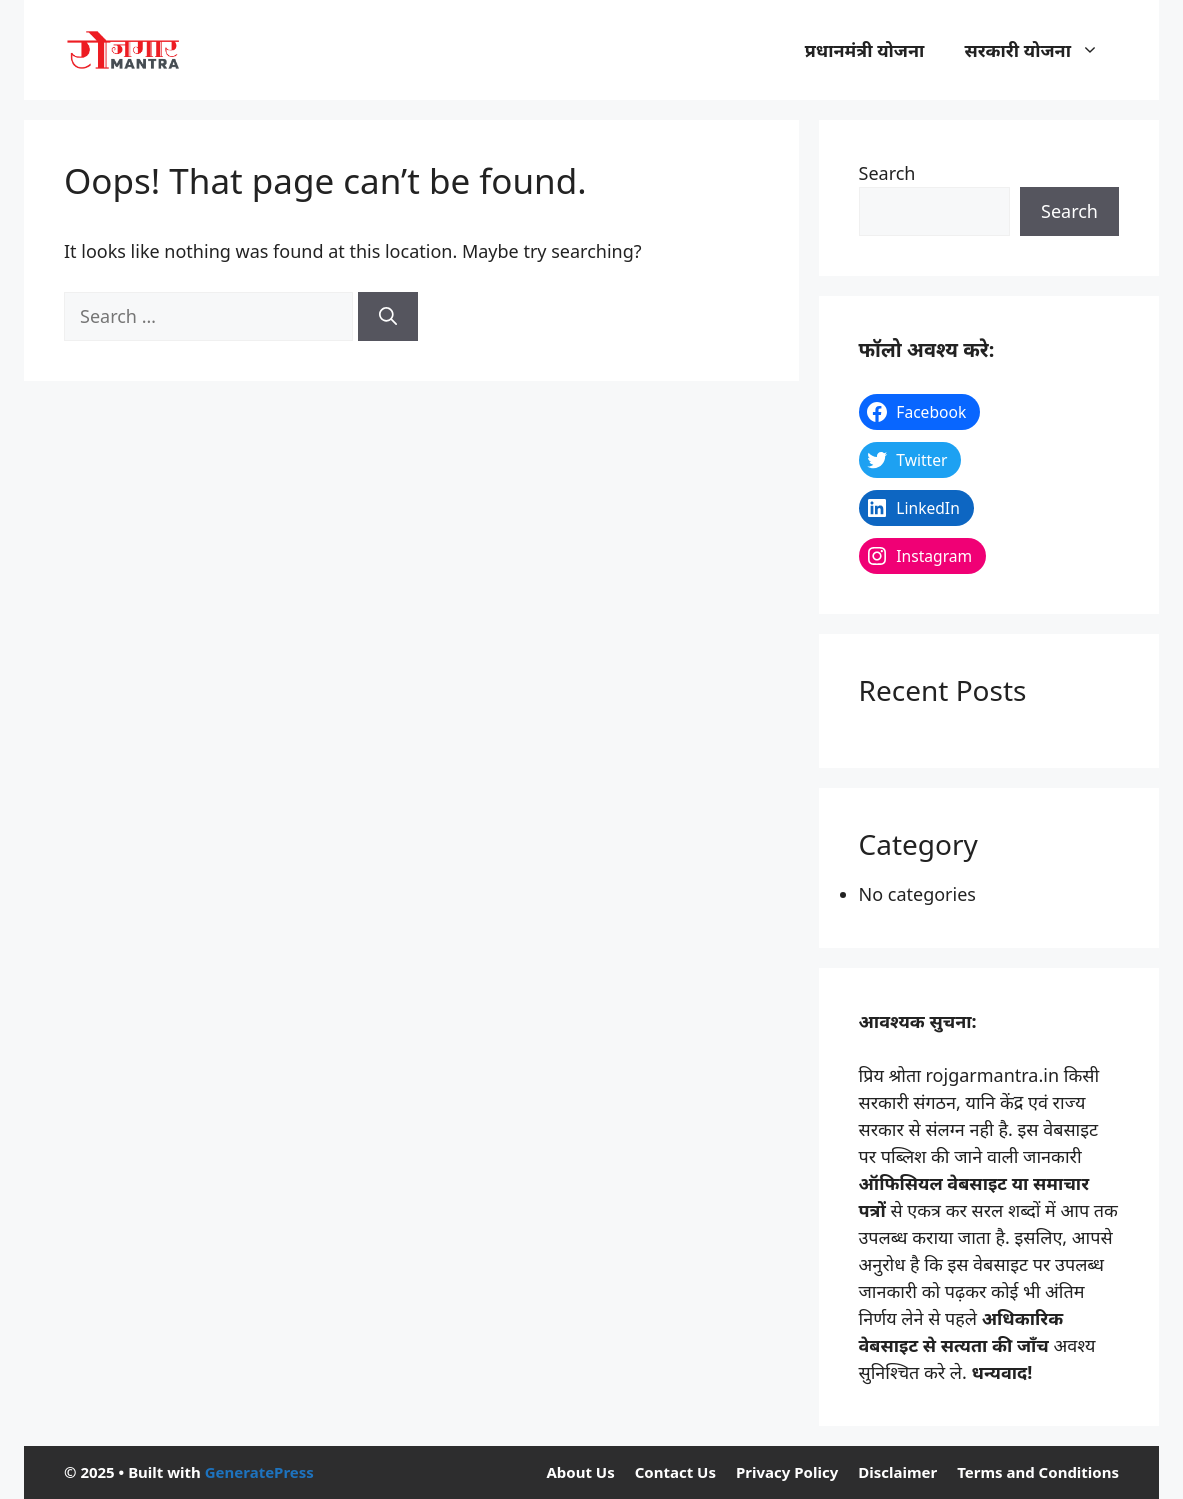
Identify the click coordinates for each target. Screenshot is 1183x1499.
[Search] (388, 316)
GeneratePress (259, 1472)
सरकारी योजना (1041, 50)
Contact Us (675, 1472)
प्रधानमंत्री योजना (865, 50)
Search (887, 173)
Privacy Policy (787, 1472)
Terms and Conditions (1038, 1472)
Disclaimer (897, 1472)
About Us (580, 1472)
